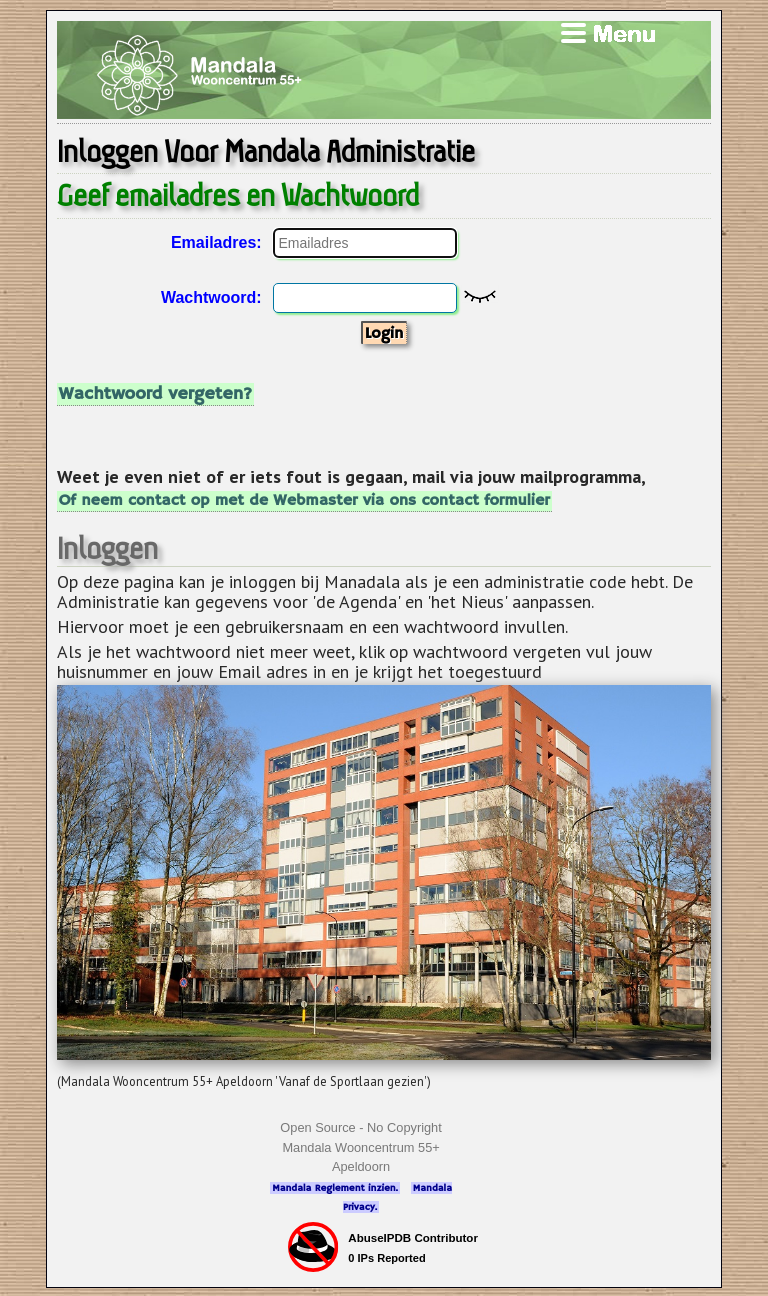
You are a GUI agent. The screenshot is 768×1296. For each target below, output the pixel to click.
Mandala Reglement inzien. (335, 1188)
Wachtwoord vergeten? (156, 394)
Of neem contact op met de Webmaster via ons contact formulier (304, 501)
